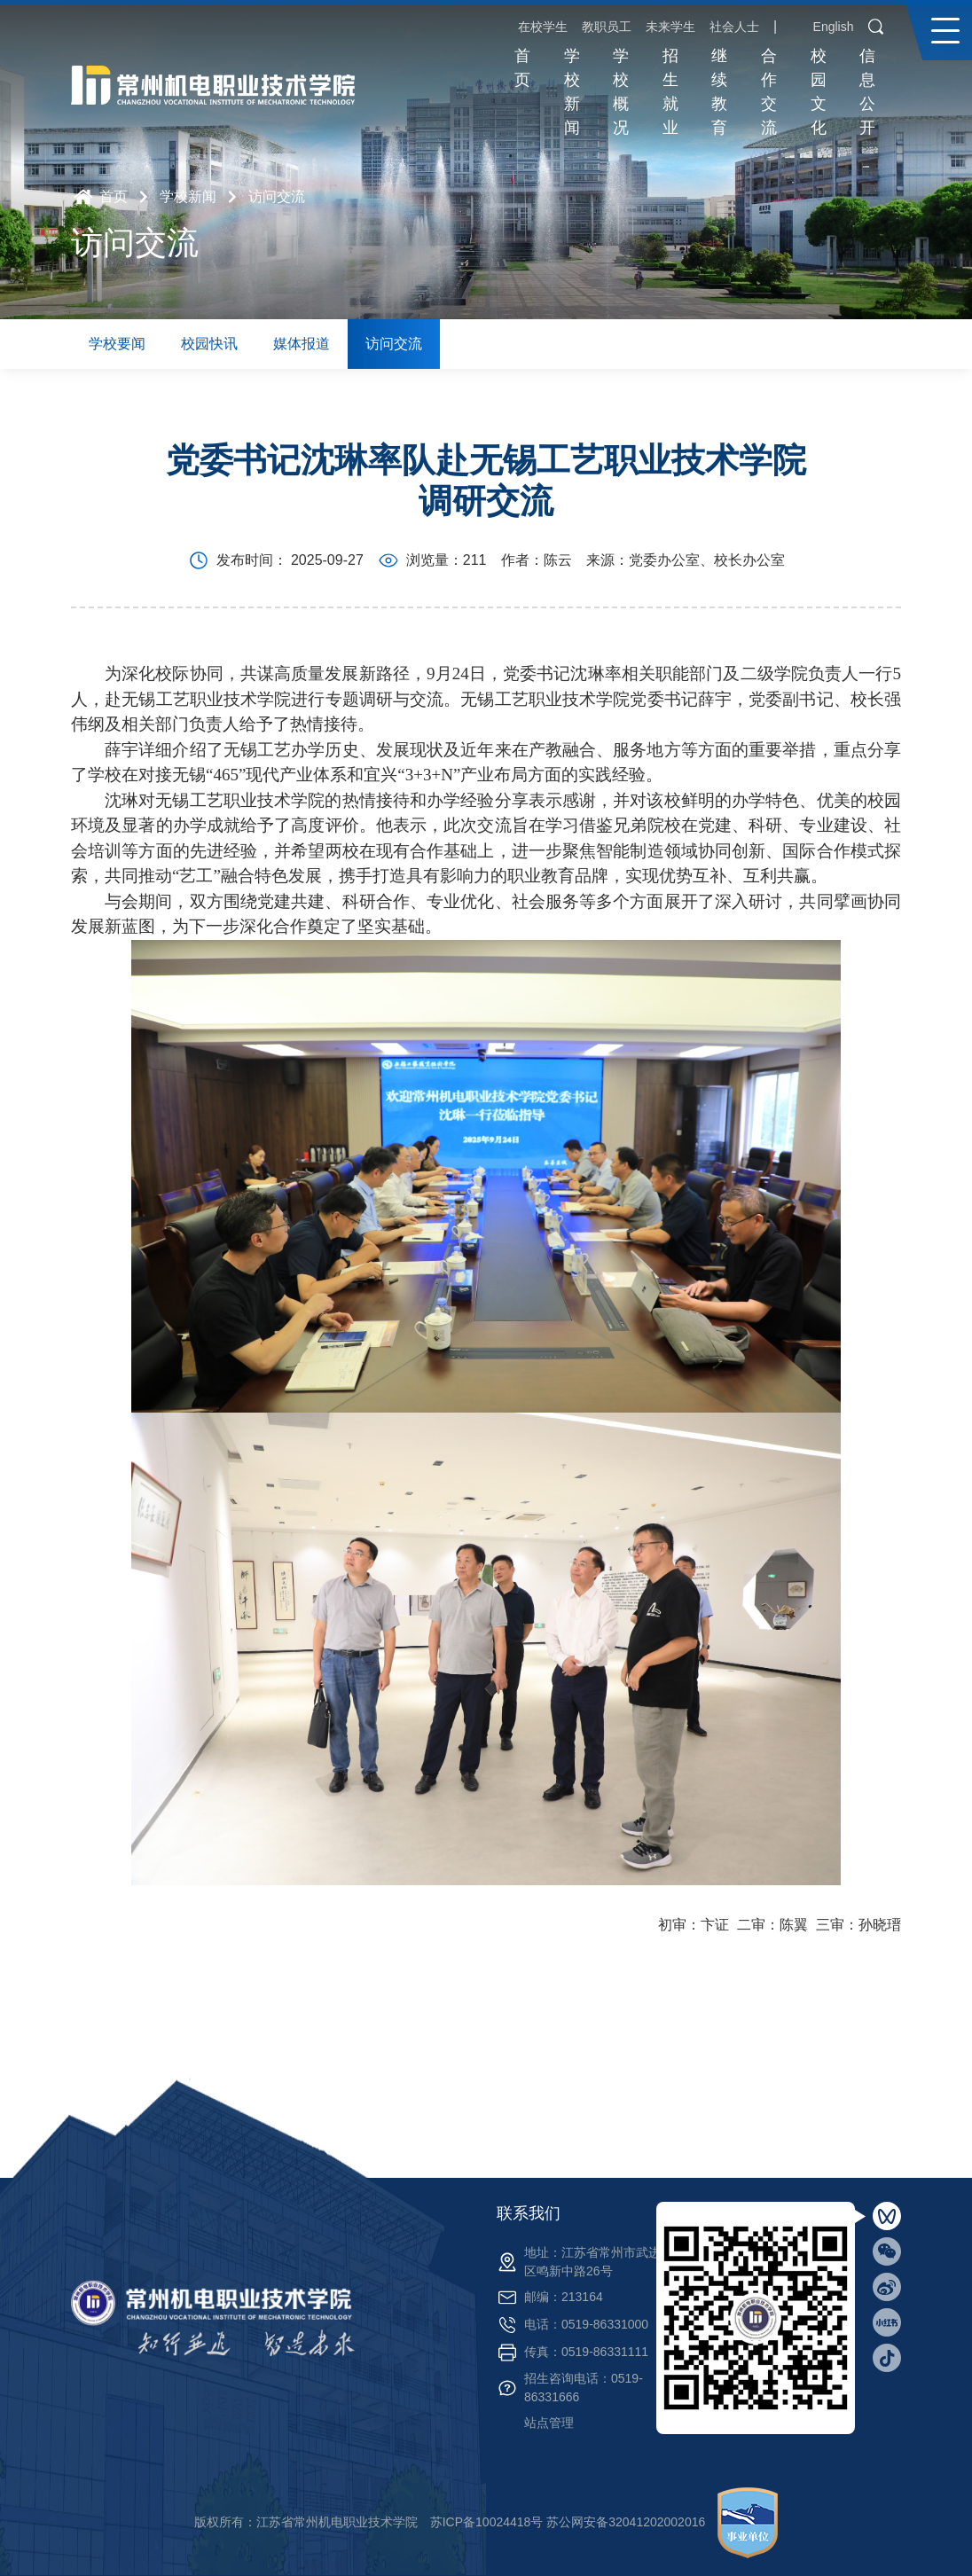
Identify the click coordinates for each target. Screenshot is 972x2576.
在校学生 (543, 27)
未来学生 (670, 27)
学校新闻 (572, 92)
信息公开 (867, 92)
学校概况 (621, 92)
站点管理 (549, 2422)
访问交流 (276, 196)
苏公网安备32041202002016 (625, 2522)
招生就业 (670, 92)
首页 (522, 68)
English (833, 27)
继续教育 (719, 92)
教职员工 (606, 27)
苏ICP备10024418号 (487, 2522)
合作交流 (769, 92)
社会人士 (734, 27)
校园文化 (819, 92)
